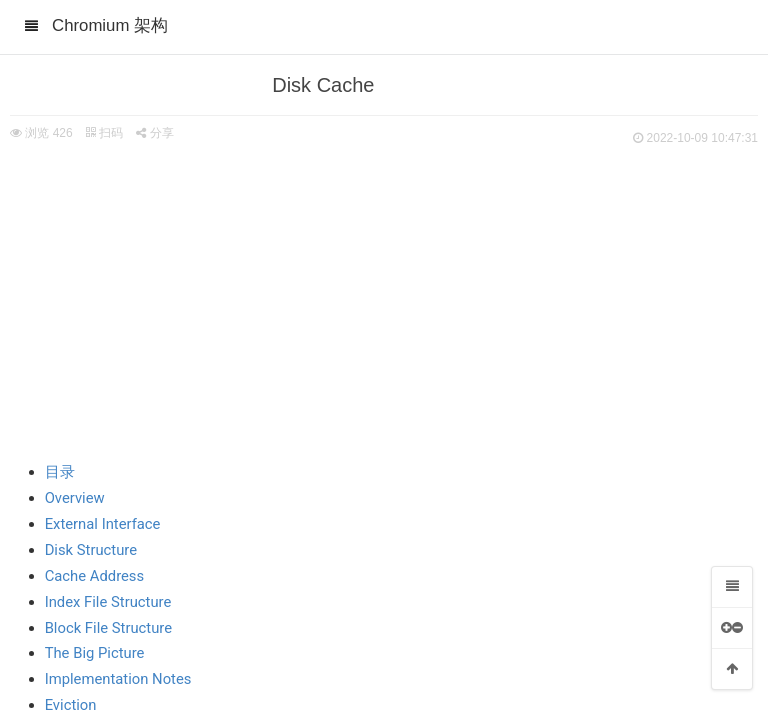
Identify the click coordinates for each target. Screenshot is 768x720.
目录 (60, 472)
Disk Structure (91, 550)
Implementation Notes (118, 679)
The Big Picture (95, 653)
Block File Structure (108, 628)
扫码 (104, 133)
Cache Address (95, 576)
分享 (154, 133)
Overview (75, 498)
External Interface (103, 524)
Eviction (71, 705)
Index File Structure (108, 602)
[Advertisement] (384, 300)
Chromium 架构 (110, 25)
